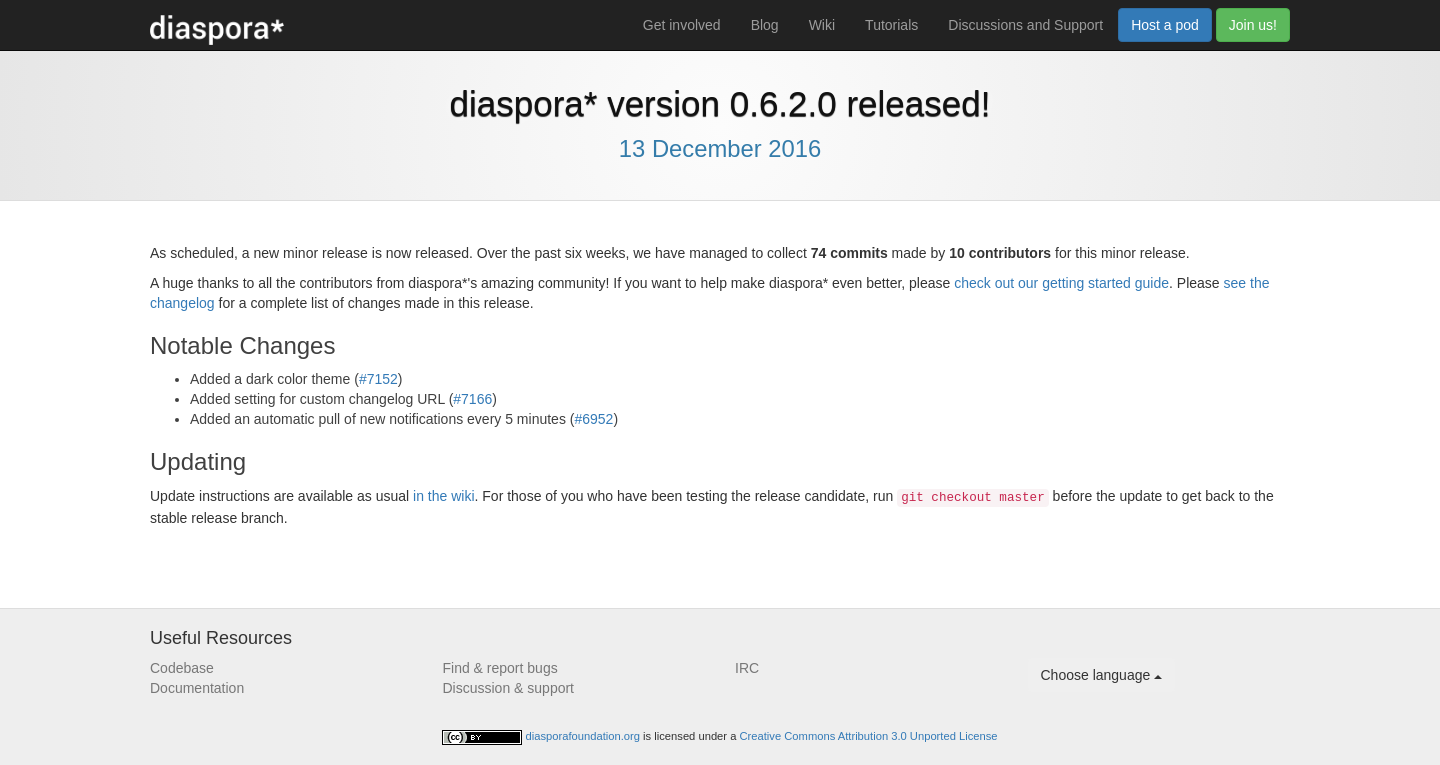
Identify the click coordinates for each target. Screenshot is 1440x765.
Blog (765, 25)
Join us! (1253, 25)
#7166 (472, 399)
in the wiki (443, 496)
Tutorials (891, 25)
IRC (747, 668)
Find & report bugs (500, 668)
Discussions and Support (1025, 25)
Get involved (682, 25)
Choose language (1102, 675)
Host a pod (1165, 25)
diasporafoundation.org (585, 736)
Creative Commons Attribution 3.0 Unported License (869, 736)
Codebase (182, 668)
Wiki (822, 25)
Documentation (197, 688)
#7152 (378, 379)
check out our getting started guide (1061, 283)
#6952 (593, 419)
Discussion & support (509, 688)
